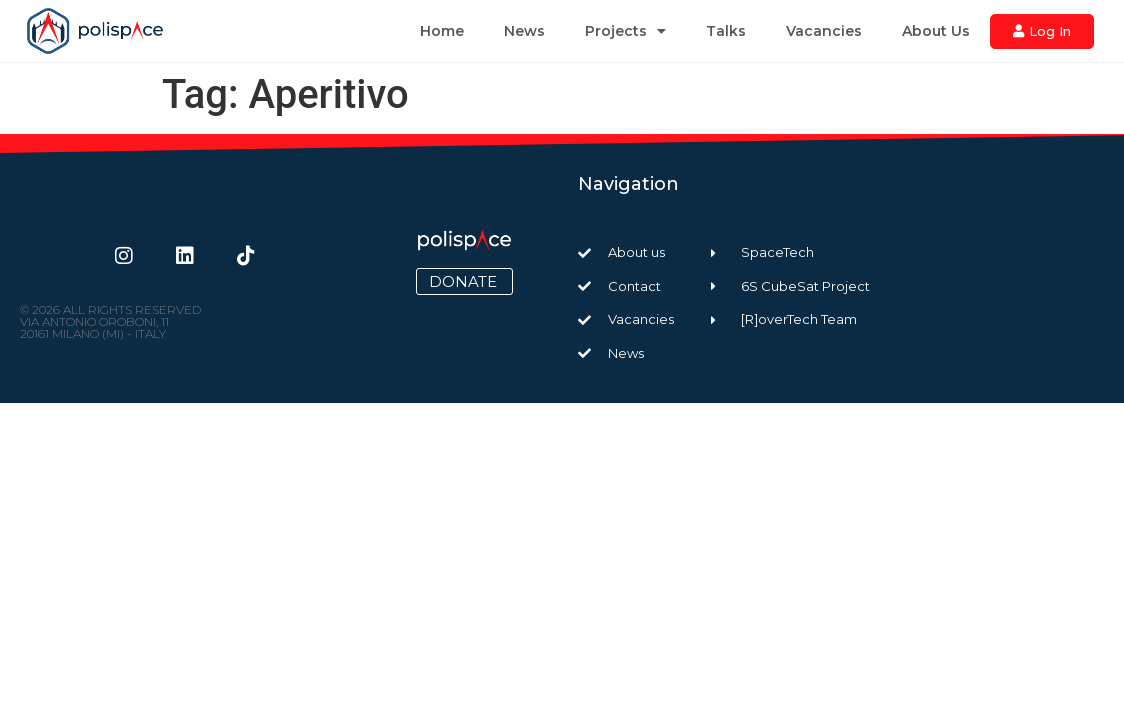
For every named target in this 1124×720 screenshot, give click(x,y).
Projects (625, 31)
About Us (936, 31)
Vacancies (824, 31)
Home (442, 31)
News (524, 31)
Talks (726, 31)
